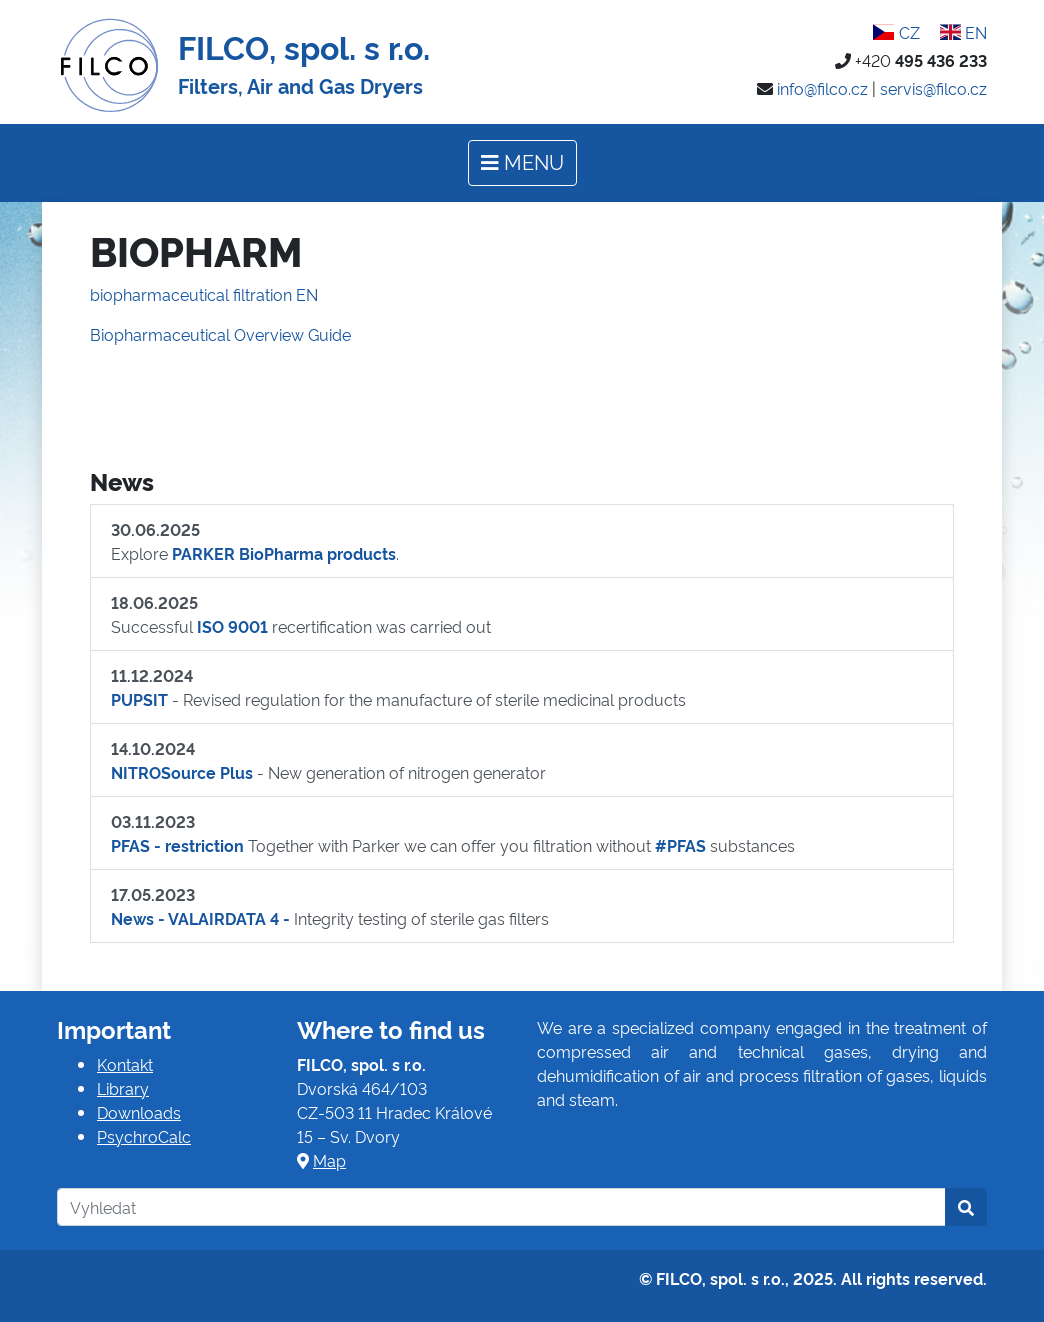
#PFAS (680, 845)
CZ (896, 32)
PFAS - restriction (177, 845)
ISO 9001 (232, 626)
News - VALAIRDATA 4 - (200, 918)
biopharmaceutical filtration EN (204, 294)
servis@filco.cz (933, 88)
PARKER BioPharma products (284, 553)
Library (123, 1088)
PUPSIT (139, 699)
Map (329, 1160)
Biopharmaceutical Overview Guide (220, 334)
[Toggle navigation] (522, 163)
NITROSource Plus (182, 772)
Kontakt (125, 1064)
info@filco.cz (822, 88)
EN (963, 32)
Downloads (139, 1112)
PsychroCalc (144, 1136)
